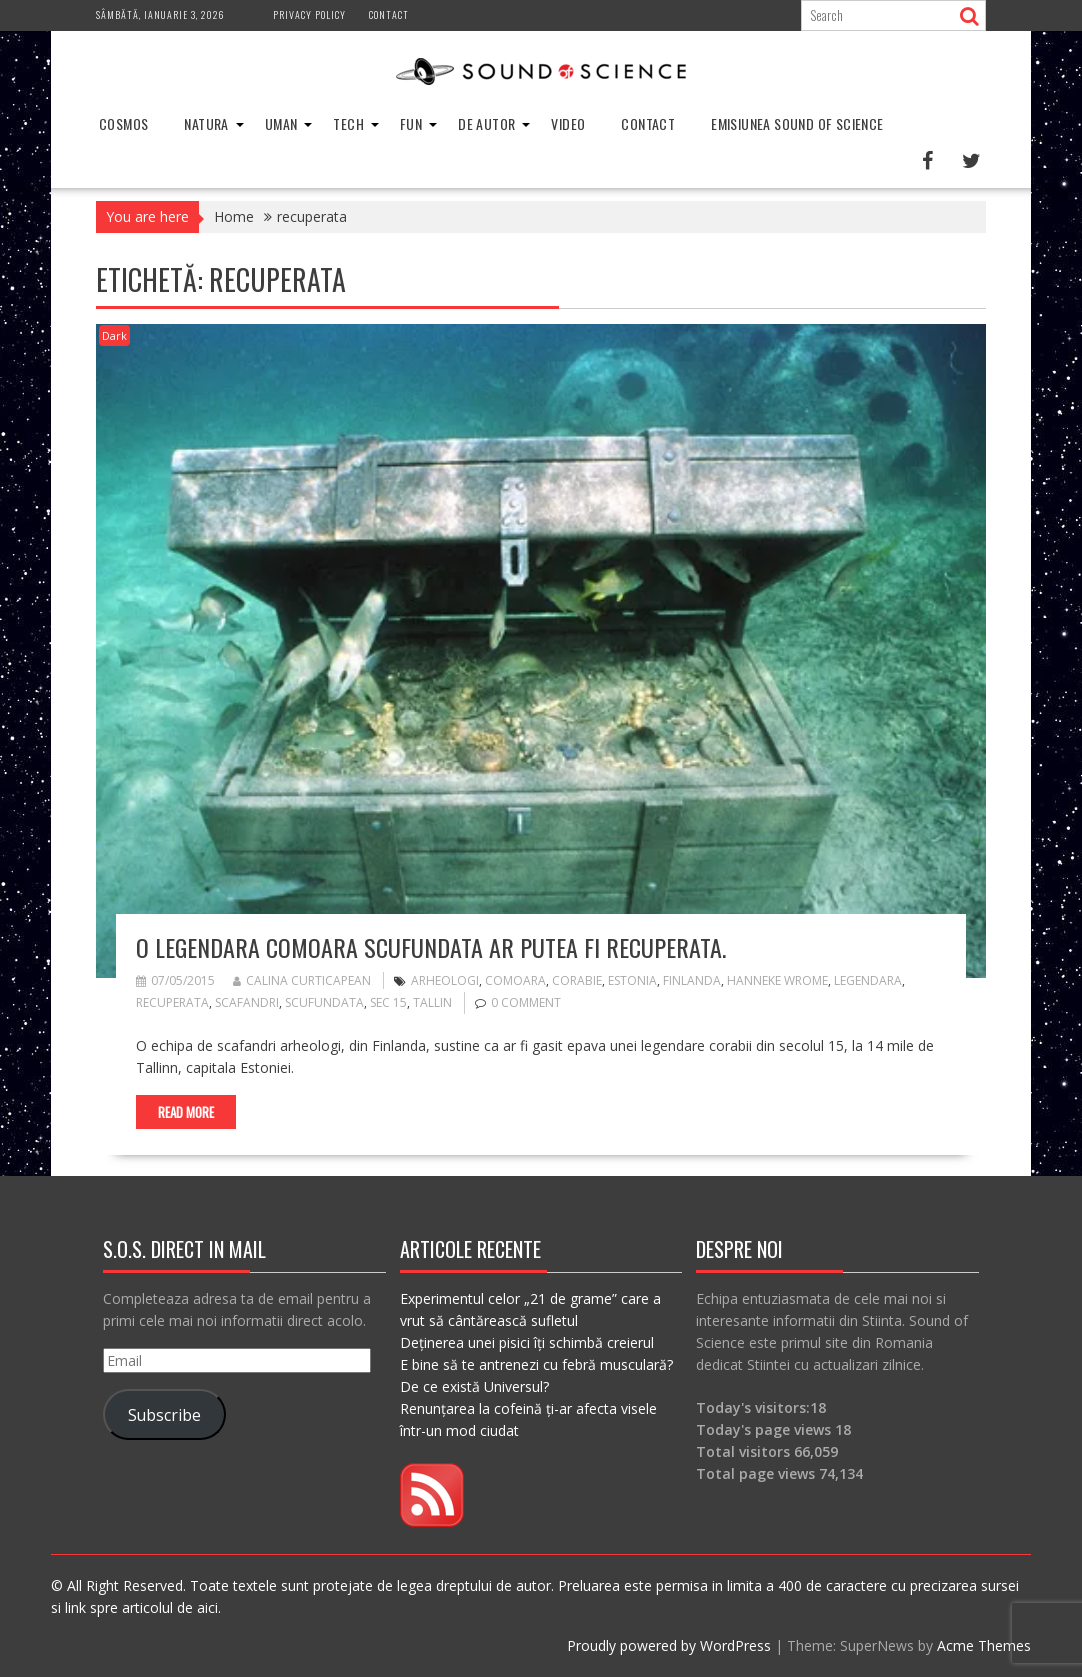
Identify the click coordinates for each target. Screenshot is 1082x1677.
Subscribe (164, 1415)
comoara (515, 980)
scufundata (324, 1002)
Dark (114, 335)
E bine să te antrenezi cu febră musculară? (536, 1364)
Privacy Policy (309, 14)
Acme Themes (984, 1645)
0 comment (526, 1002)
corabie (577, 980)
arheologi (445, 980)
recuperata (172, 1002)
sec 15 (388, 1002)
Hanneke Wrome (777, 980)
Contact (389, 14)
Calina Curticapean (302, 980)
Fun (411, 123)
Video (568, 123)
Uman (281, 123)
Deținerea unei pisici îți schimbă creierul (527, 1342)
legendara (868, 980)
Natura (206, 123)
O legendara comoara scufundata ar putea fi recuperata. (431, 947)
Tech (348, 123)
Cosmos (123, 123)
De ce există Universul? (474, 1386)
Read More (186, 1112)
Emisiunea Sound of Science (797, 123)
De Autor (486, 123)
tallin (432, 1002)
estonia (632, 980)
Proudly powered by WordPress (669, 1645)
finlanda (692, 980)
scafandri (247, 1002)
